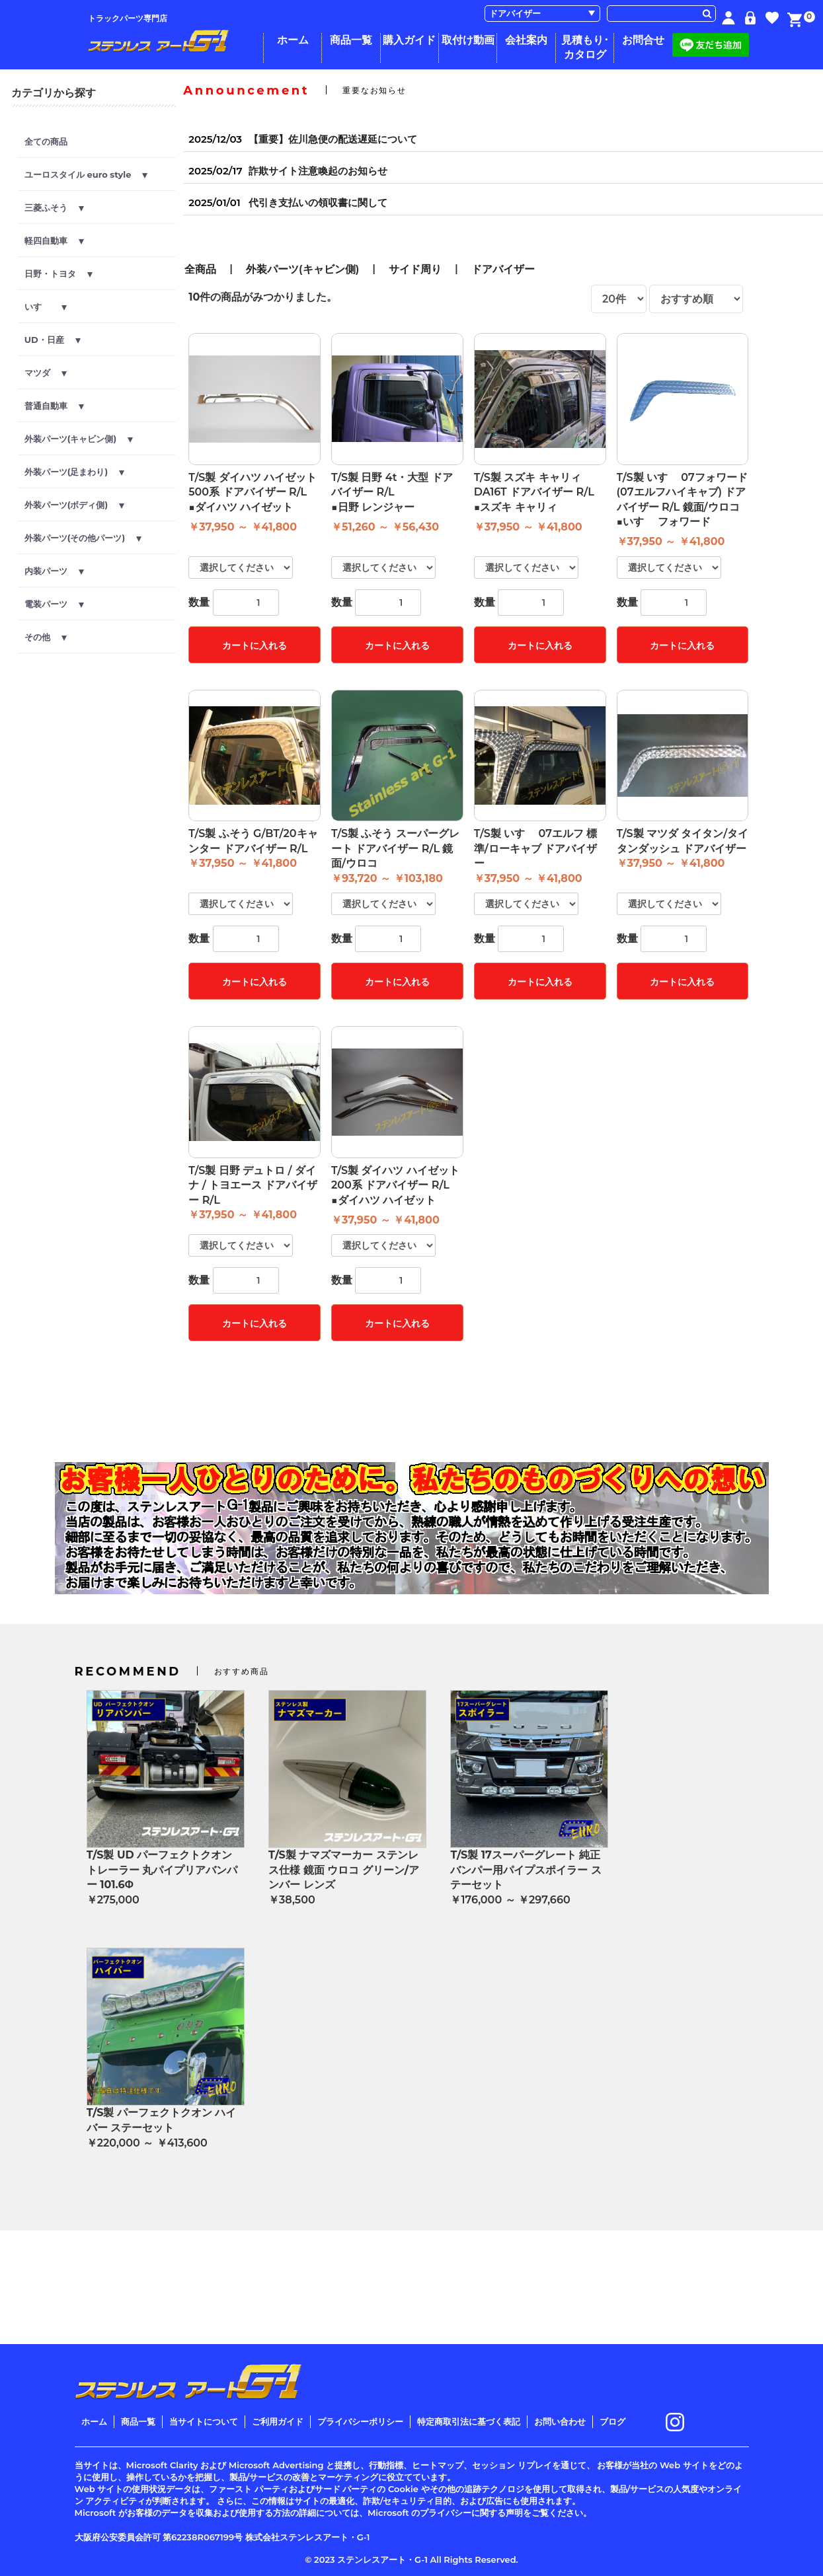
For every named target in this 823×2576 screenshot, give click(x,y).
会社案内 (526, 40)
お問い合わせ (560, 2421)
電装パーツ (54, 604)
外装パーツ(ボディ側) (74, 504)
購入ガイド (409, 40)
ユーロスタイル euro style (85, 174)
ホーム (293, 40)
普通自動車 (54, 405)
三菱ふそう (54, 207)
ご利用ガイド (277, 2421)
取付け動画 (468, 40)
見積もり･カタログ (585, 47)
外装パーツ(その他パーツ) (82, 538)
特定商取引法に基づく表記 (468, 2421)
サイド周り (415, 269)
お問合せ (643, 40)
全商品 (200, 269)
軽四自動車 (54, 240)
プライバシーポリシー (360, 2421)
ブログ (612, 2421)
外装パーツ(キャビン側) (78, 438)
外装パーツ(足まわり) (74, 471)
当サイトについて (203, 2421)
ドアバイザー (503, 269)
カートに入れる (254, 645)
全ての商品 (45, 141)
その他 (45, 637)
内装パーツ (54, 571)
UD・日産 (52, 339)
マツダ (45, 372)
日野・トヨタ (58, 273)
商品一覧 (351, 40)
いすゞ (45, 306)
